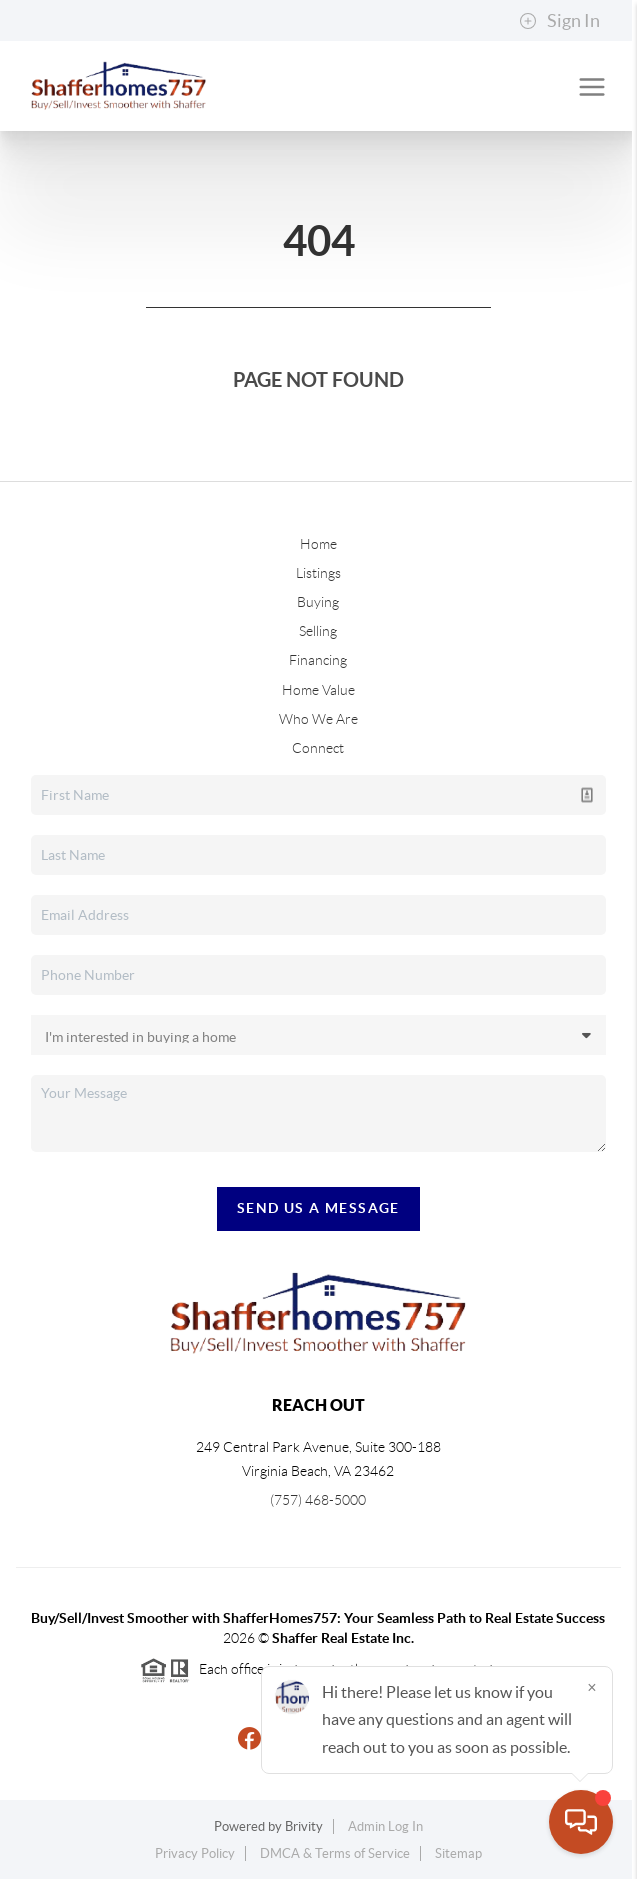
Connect (318, 748)
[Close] (592, 1687)
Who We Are (318, 719)
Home (318, 544)
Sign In (559, 21)
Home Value (318, 690)
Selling (318, 631)
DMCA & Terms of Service (335, 1853)
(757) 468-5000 (318, 1500)
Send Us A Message (318, 1208)
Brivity (304, 1826)
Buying (318, 602)
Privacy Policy (195, 1853)
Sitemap (458, 1853)
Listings (318, 573)
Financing (318, 660)
